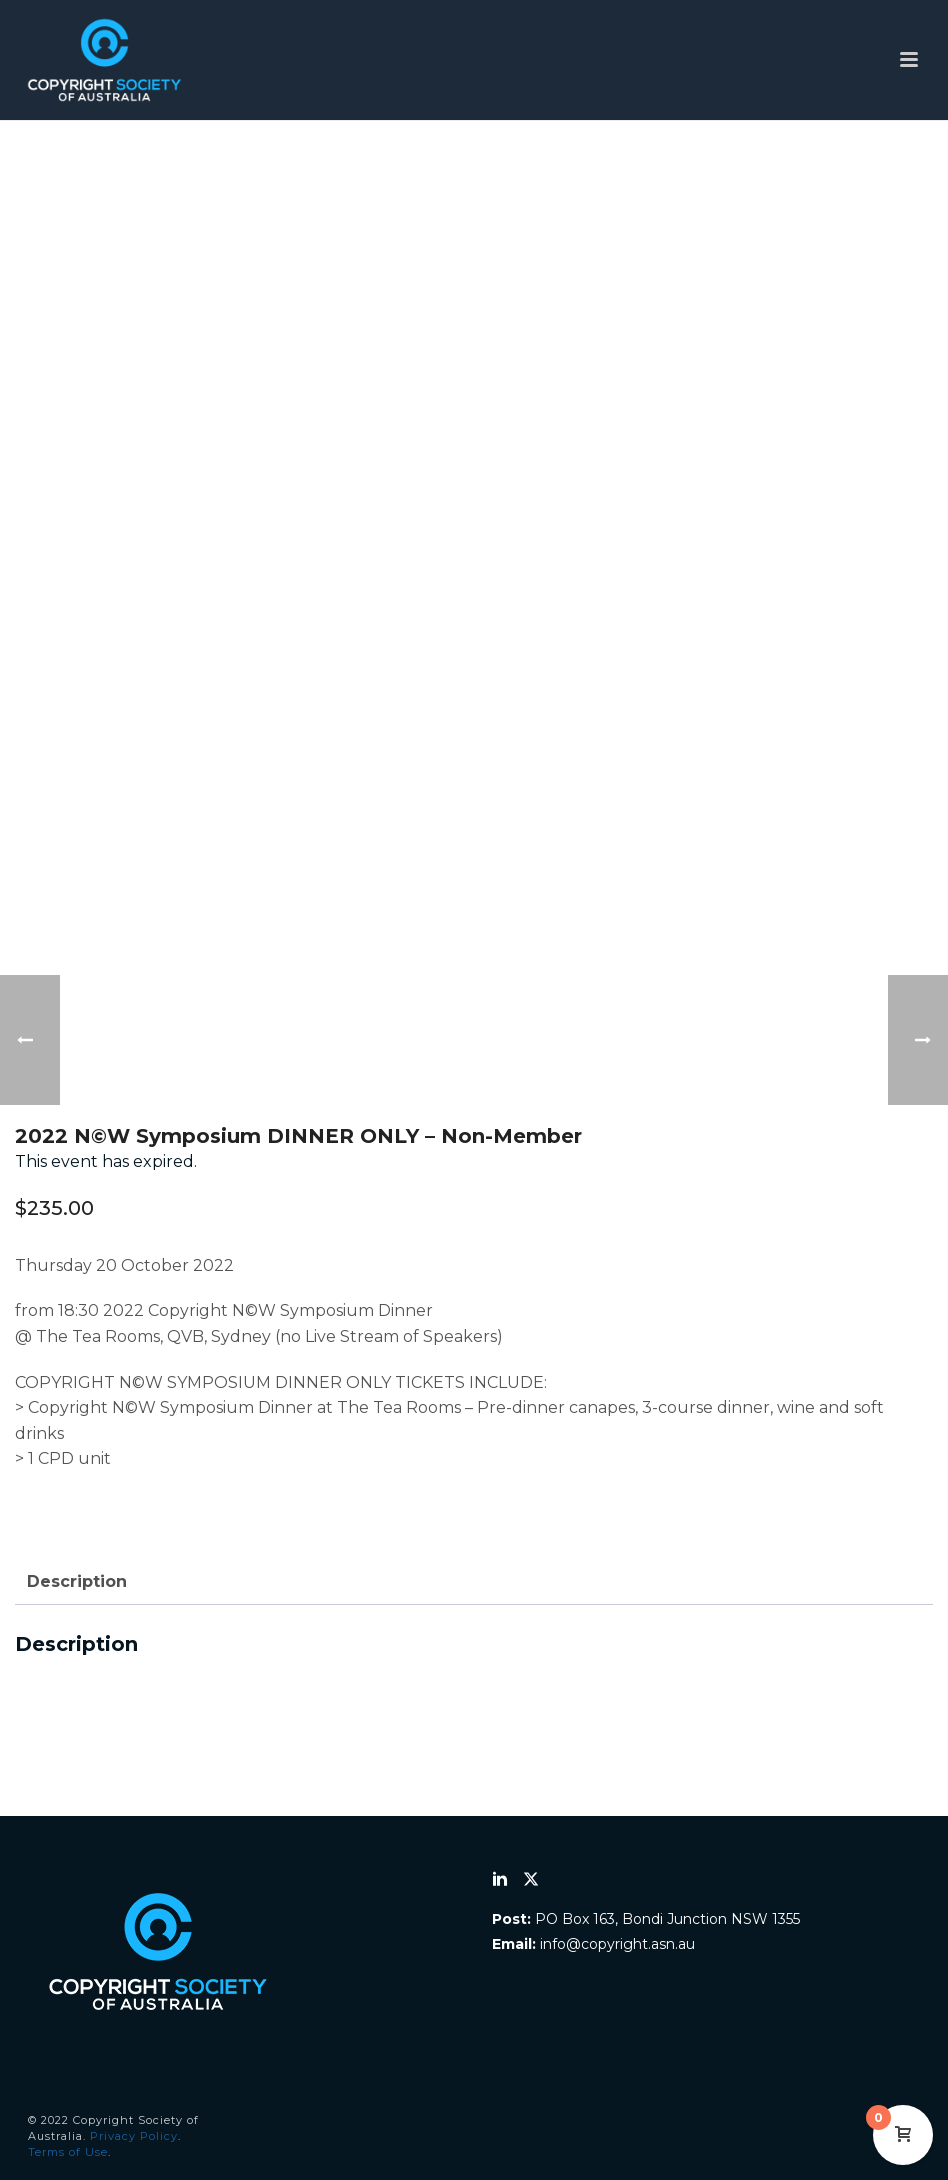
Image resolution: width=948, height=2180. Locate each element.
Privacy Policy (134, 2136)
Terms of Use (68, 2152)
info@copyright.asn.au (617, 1944)
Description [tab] (77, 1581)
